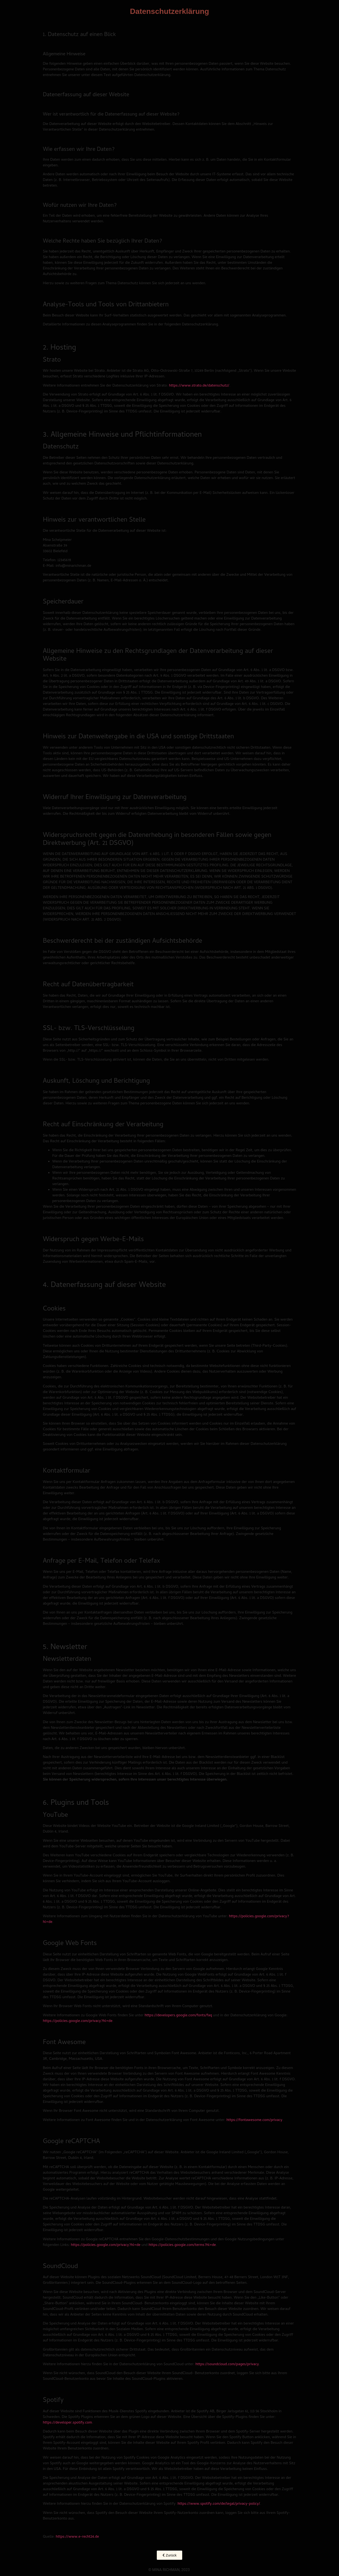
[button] (169, 2555)
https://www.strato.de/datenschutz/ (199, 386)
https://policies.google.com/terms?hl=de (182, 2245)
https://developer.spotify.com (67, 2423)
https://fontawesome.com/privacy (254, 2120)
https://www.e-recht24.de (77, 2537)
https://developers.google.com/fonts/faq (178, 2016)
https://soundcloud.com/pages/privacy (227, 2364)
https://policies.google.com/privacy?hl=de (77, 2021)
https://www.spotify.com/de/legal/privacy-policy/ (219, 2504)
